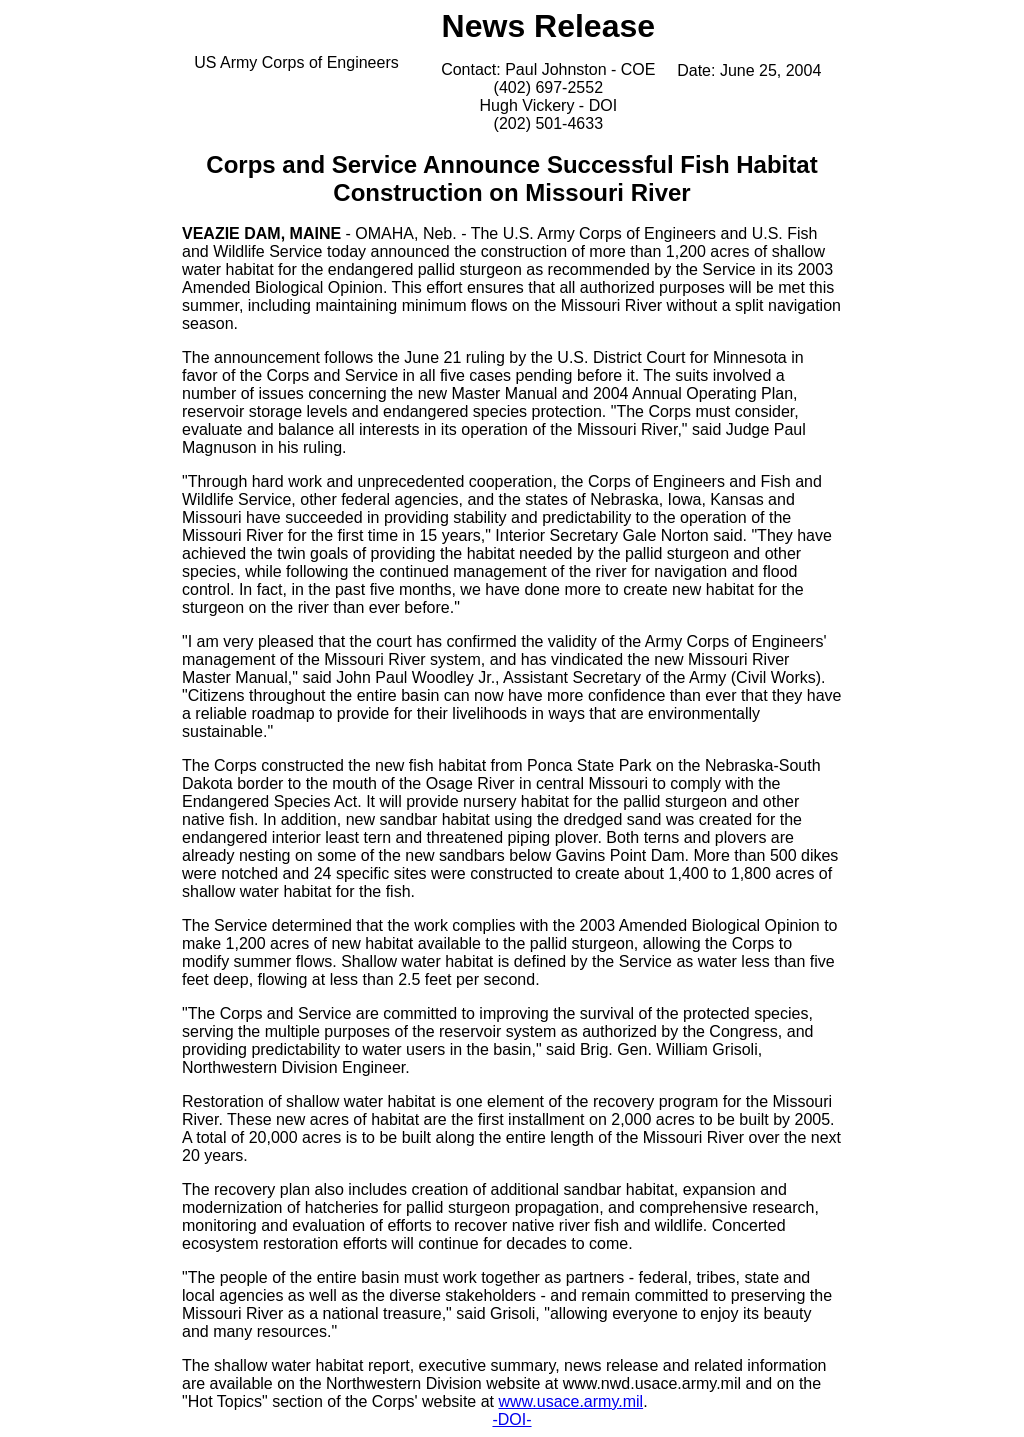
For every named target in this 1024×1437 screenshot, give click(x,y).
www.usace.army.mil (571, 1401)
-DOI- (511, 1419)
